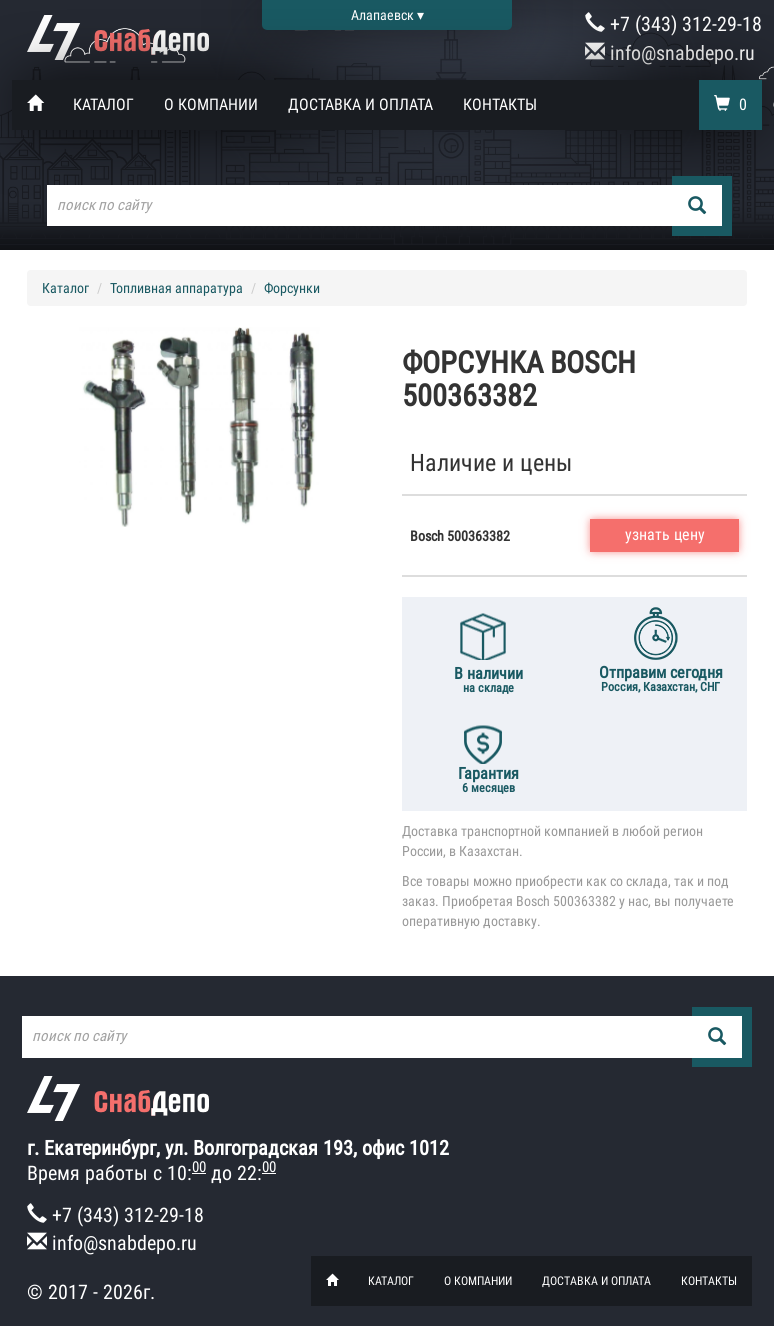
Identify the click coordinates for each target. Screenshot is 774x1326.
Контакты (500, 104)
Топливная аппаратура (176, 288)
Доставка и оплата (360, 104)
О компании (211, 104)
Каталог (103, 104)
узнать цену (665, 534)
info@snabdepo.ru (670, 53)
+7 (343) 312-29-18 (673, 24)
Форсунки (292, 288)
